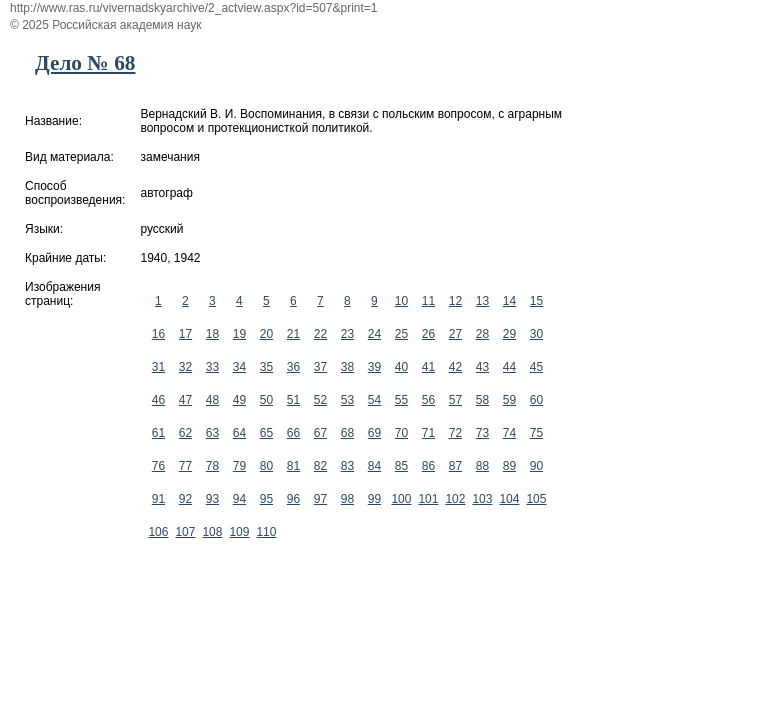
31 (158, 367)
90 (536, 466)
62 (185, 433)
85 (401, 466)
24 (374, 334)
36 (293, 367)
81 (293, 466)
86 (428, 466)
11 (428, 301)
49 (239, 400)
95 (266, 499)
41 (428, 367)
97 (320, 499)
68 (347, 433)
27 (455, 334)
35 (266, 367)
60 (536, 400)
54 (374, 400)
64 (239, 433)
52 (320, 400)
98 (347, 499)
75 (536, 433)
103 (482, 499)
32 (185, 367)
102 (455, 499)
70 (401, 433)
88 (482, 466)
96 (293, 499)
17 (185, 334)
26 (428, 334)
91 (158, 499)
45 (536, 367)
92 (185, 499)
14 (509, 301)
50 (266, 400)
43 (482, 367)
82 (320, 466)
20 (266, 334)
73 (482, 433)
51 (293, 400)
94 (239, 499)
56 (428, 400)
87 (455, 466)
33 (212, 367)
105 (536, 499)
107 (185, 532)
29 (509, 334)
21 (293, 334)
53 (347, 400)
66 (293, 433)
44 (509, 367)
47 (185, 400)
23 (347, 334)
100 (401, 499)
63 (212, 433)
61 (158, 433)
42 (455, 367)
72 (455, 433)
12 (455, 301)
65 (266, 433)
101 (428, 499)
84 (374, 466)
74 (509, 433)
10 (401, 301)
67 (320, 433)
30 (536, 334)
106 (158, 532)
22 (320, 334)
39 (374, 367)
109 (239, 532)
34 (239, 367)
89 (509, 466)
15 (536, 301)
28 (482, 334)
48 (212, 400)
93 (212, 499)
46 (158, 400)
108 (212, 532)
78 (212, 466)
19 (239, 334)
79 (239, 466)
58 (482, 400)
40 (401, 367)
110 (266, 532)
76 (158, 466)
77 (185, 466)
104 (509, 499)
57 (455, 400)
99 (374, 499)
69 (374, 433)
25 (401, 334)
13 (482, 301)
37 (320, 367)
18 (212, 334)
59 (509, 400)
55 (401, 400)
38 (347, 367)
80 (266, 466)
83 (347, 466)
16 (158, 334)
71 (428, 433)
